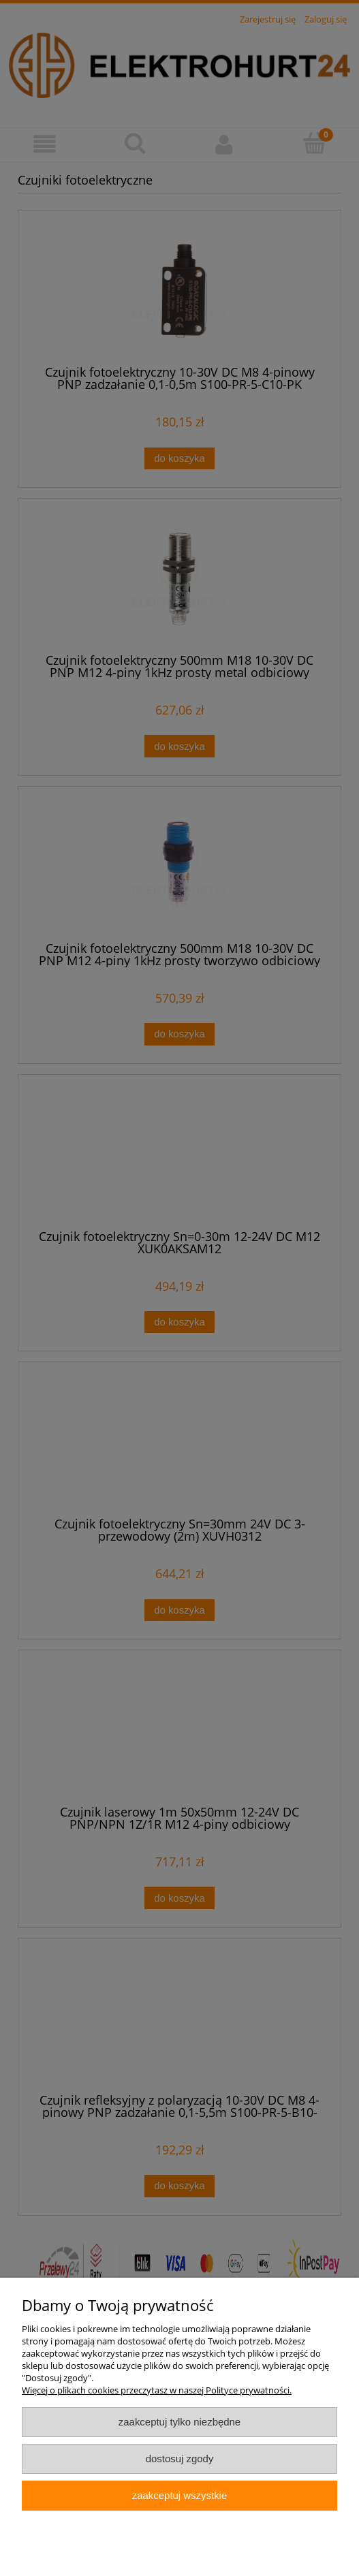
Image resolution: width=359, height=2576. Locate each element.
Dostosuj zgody (180, 2458)
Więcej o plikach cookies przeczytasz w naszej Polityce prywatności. (157, 2390)
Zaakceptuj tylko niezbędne (179, 2422)
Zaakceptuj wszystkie (179, 2495)
